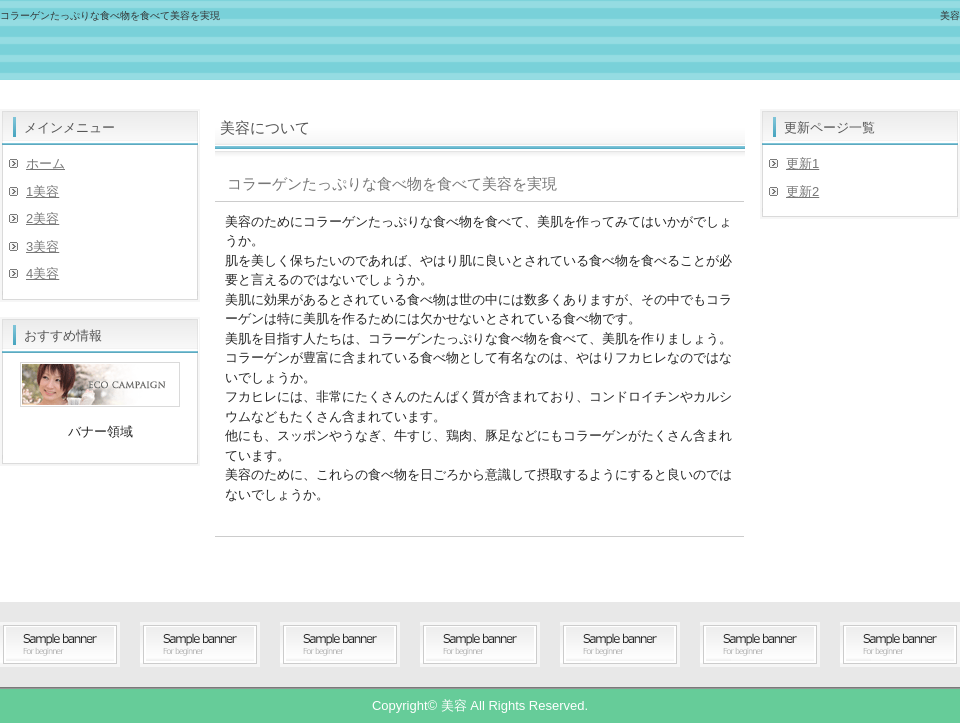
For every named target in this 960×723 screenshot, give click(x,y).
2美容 (42, 218)
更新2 (802, 191)
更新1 (802, 163)
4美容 (42, 273)
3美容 (42, 246)
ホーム (45, 163)
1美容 (42, 191)
